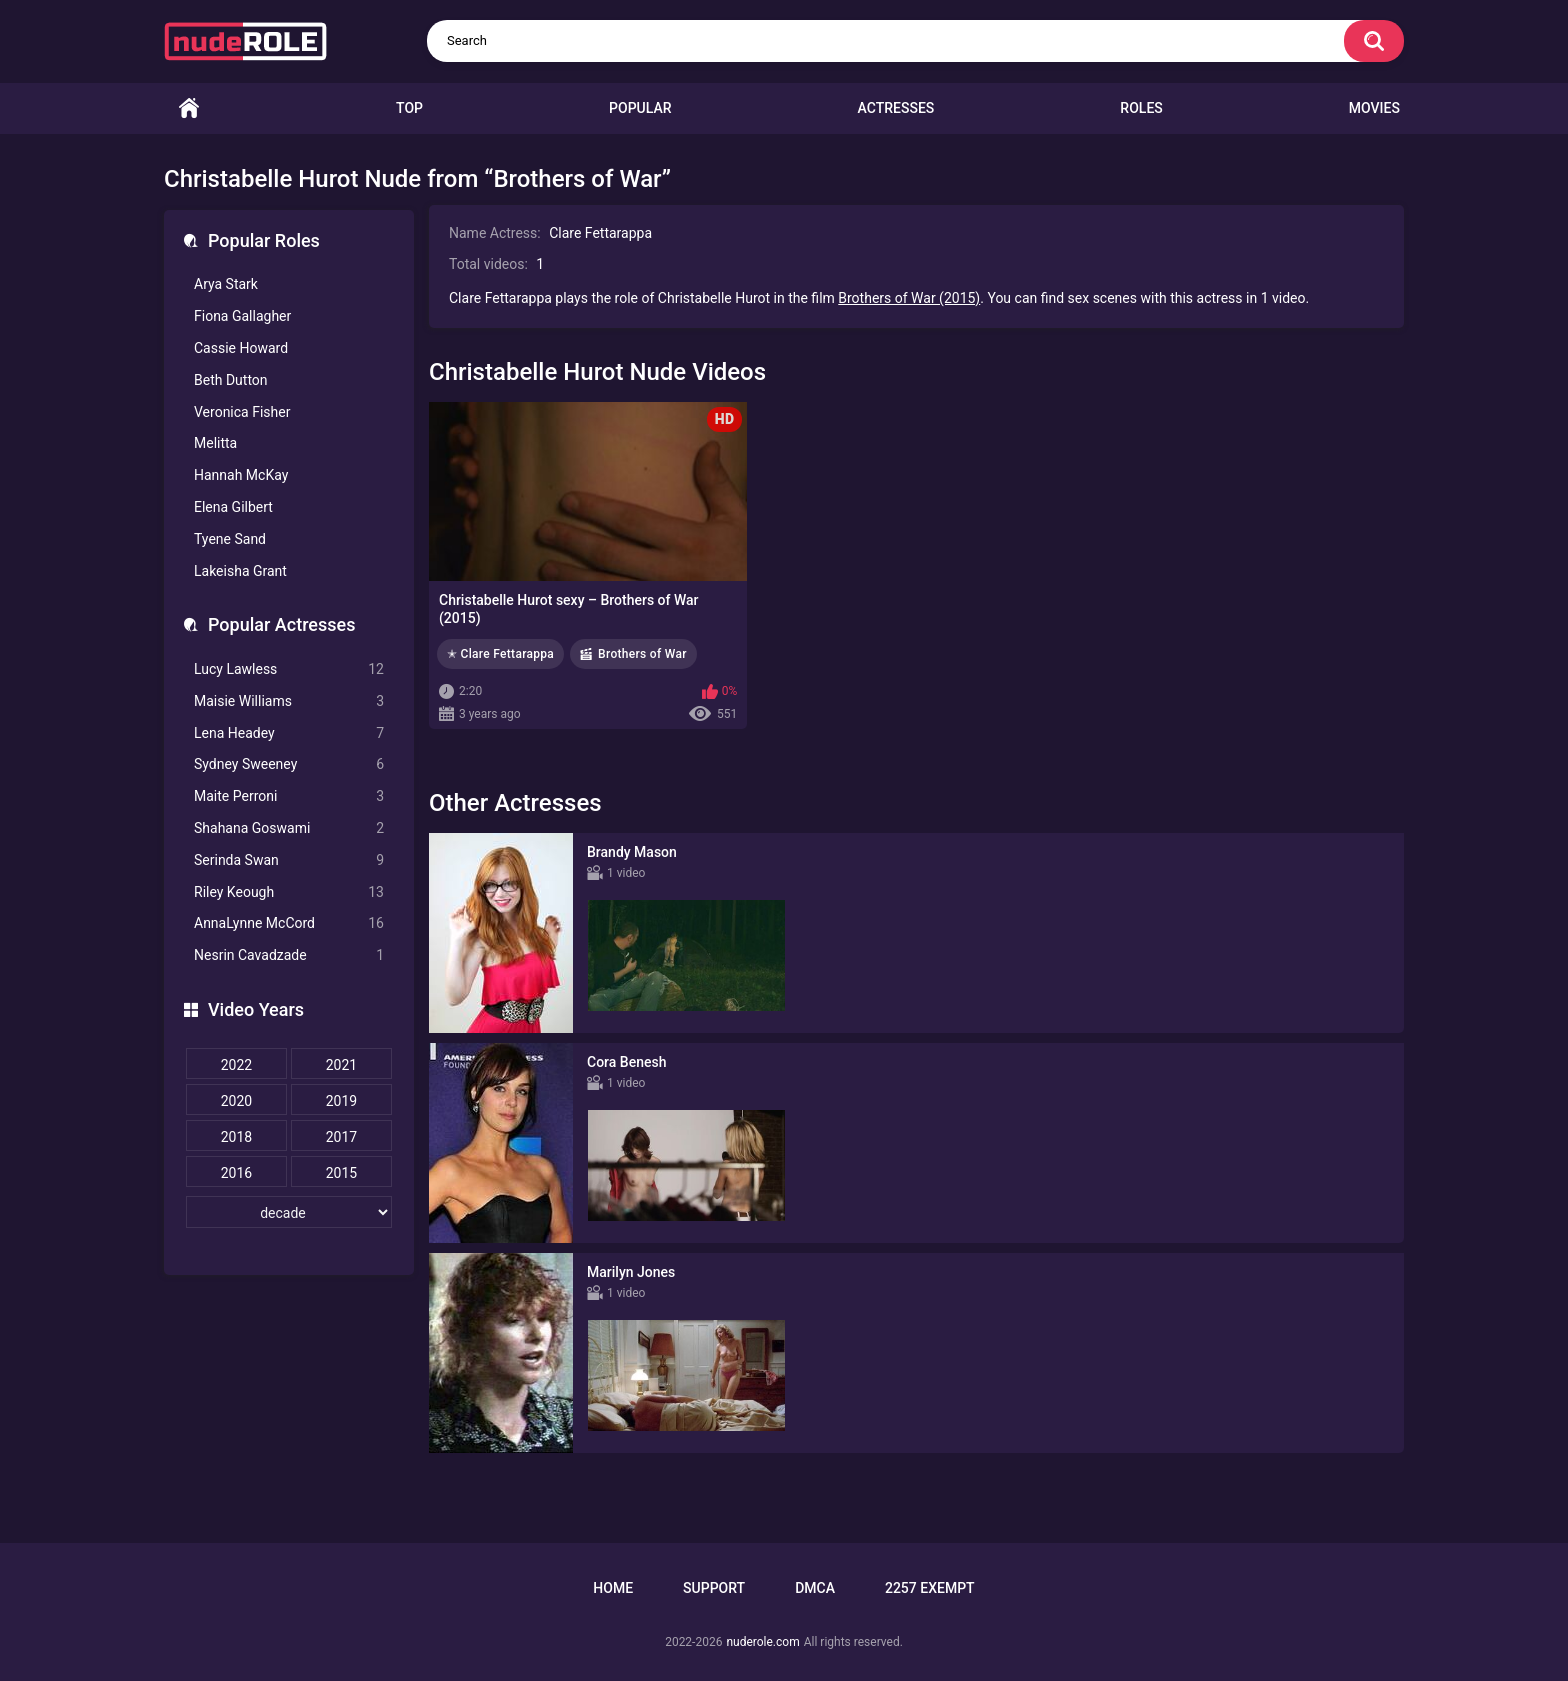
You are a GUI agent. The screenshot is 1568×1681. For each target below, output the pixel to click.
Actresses (896, 108)
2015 (341, 1173)
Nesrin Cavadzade (289, 955)
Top (409, 108)
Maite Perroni (289, 796)
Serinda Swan (289, 860)
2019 (341, 1101)
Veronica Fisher (242, 412)
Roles (1141, 108)
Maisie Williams (289, 701)
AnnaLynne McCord (289, 923)
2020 (236, 1101)
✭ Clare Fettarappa (500, 654)
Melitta (215, 443)
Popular (640, 108)
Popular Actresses (281, 624)
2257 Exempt (930, 1588)
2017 (341, 1137)
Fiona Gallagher (242, 316)
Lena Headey (289, 733)
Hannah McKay (241, 475)
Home (189, 108)
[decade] (289, 1212)
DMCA (815, 1588)
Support (714, 1588)
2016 (236, 1173)
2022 (236, 1065)
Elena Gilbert (233, 507)
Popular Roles (264, 240)
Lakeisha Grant (240, 571)
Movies (1374, 108)
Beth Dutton (231, 380)
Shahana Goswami (289, 828)
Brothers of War (642, 654)
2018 (236, 1137)
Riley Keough (289, 892)
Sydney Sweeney (289, 764)
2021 (341, 1065)
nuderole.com (762, 1642)
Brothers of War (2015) (909, 298)
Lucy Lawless (289, 669)
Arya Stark (226, 284)
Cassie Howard (241, 348)
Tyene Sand (230, 539)
